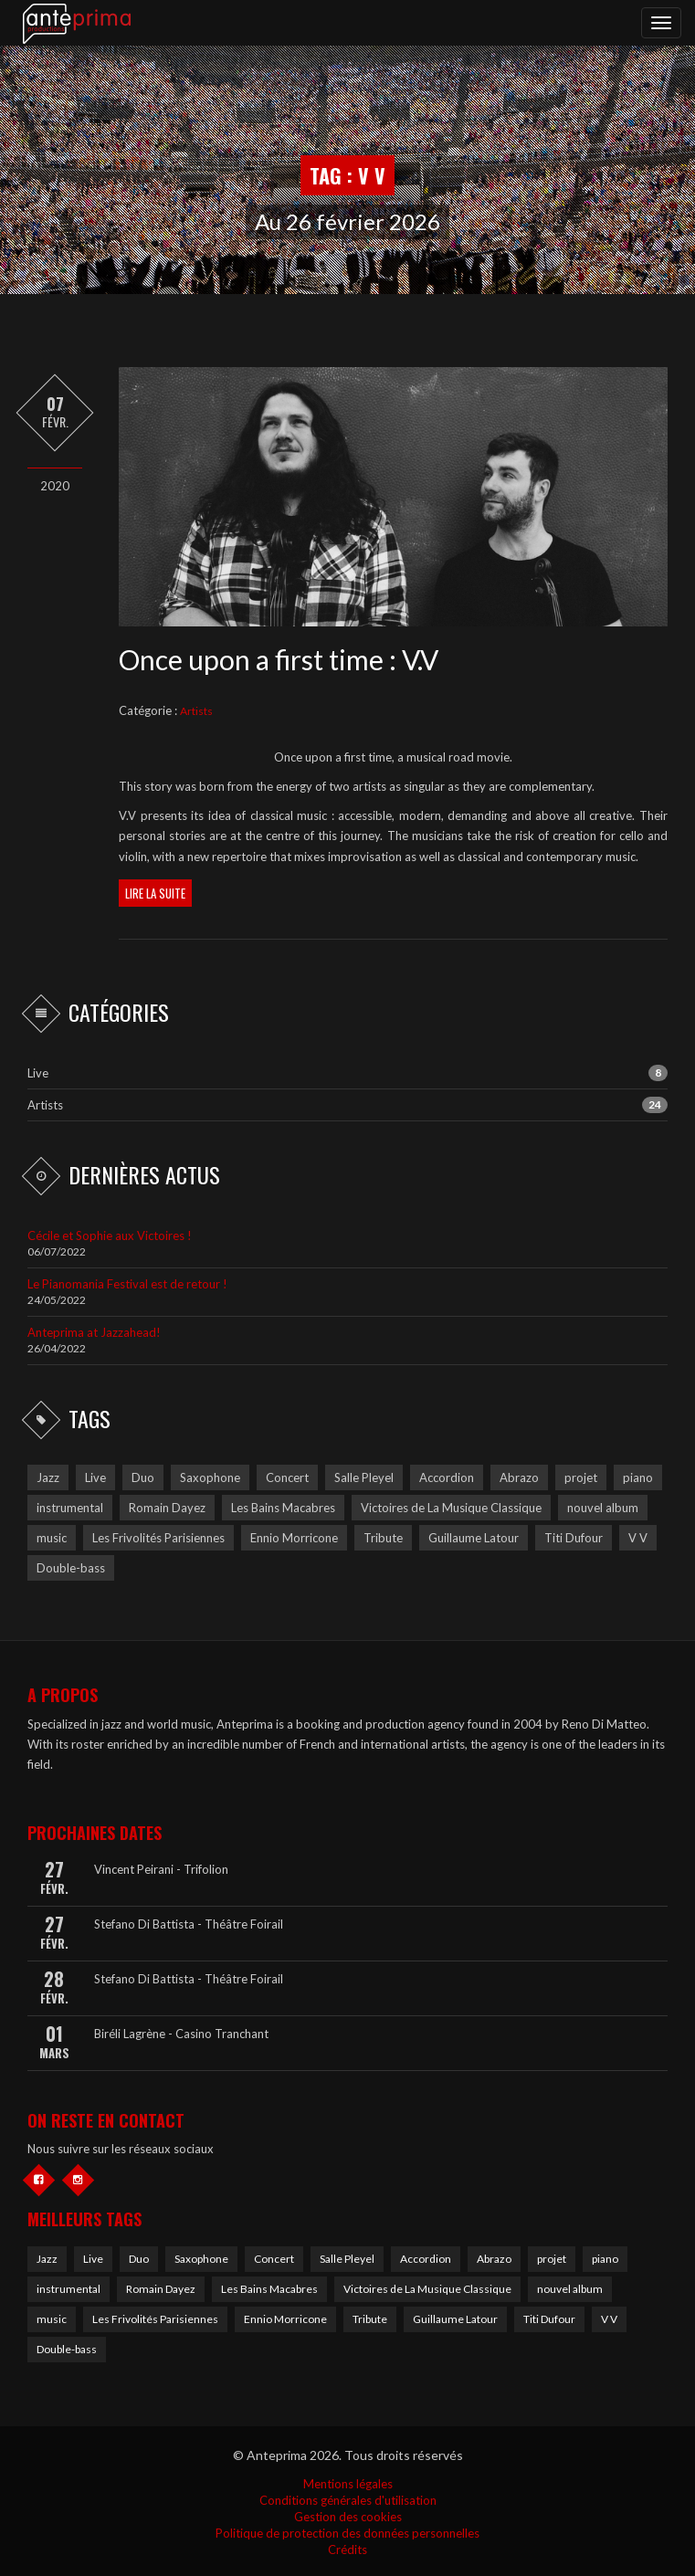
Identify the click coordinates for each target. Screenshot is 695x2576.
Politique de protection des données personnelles (347, 2533)
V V (609, 2319)
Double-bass (67, 2349)
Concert (274, 2259)
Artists (196, 711)
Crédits (347, 2549)
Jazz (47, 2259)
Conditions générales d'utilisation (348, 2500)
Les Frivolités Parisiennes (155, 2319)
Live (37, 1073)
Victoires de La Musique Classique (427, 2289)
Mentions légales (348, 2483)
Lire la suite (155, 893)
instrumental (68, 2289)
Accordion (425, 2259)
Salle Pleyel (347, 2259)
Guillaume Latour (455, 2319)
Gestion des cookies (348, 2516)
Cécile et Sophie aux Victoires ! (109, 1235)
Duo (139, 2259)
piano (605, 2259)
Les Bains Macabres (269, 2289)
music (52, 2319)
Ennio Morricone (285, 2319)
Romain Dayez (160, 2289)
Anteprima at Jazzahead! (94, 1332)
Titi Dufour (549, 2319)
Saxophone (201, 2259)
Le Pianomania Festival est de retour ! (127, 1284)
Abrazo (494, 2259)
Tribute (370, 2319)
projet (551, 2259)
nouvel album (570, 2289)
